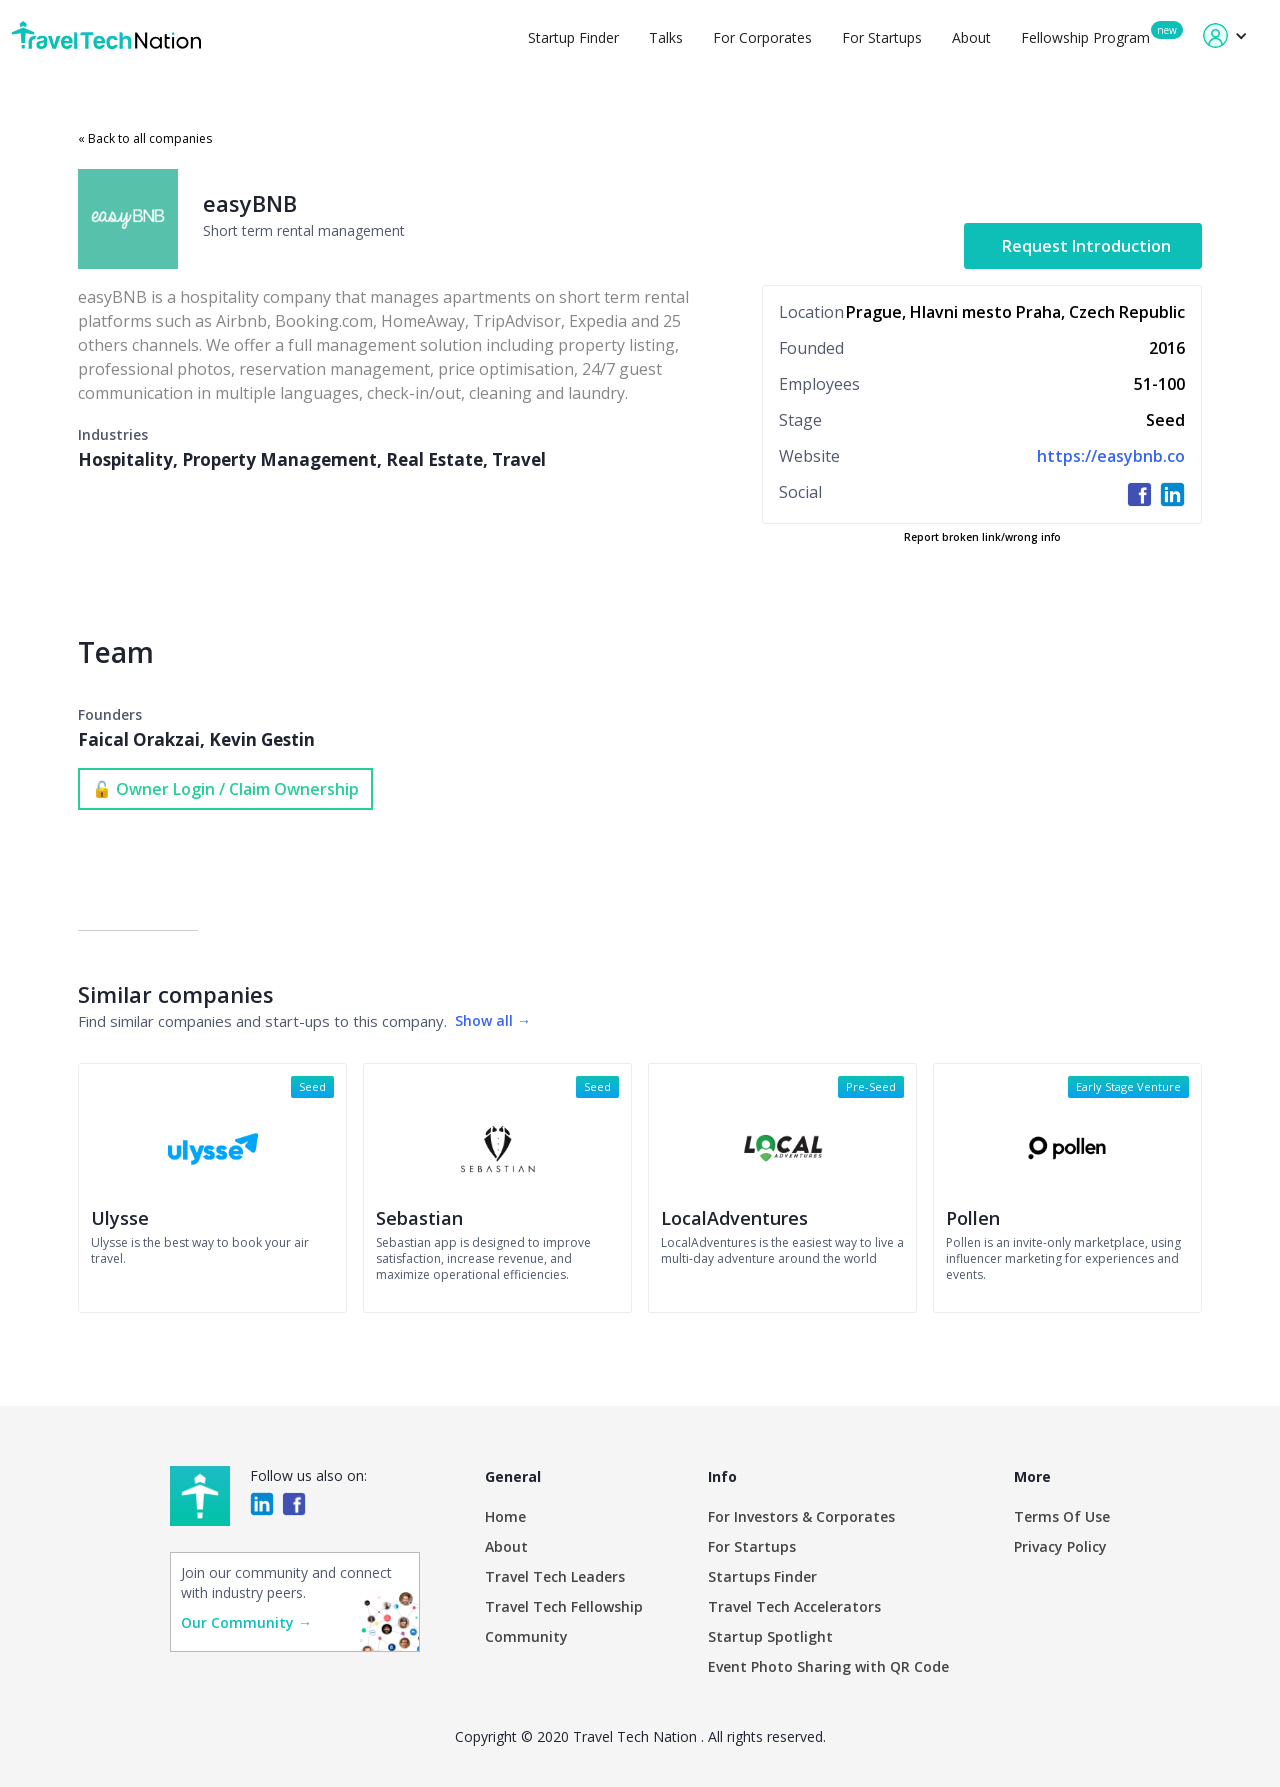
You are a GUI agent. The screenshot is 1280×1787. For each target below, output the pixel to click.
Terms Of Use (1062, 1516)
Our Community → (246, 1622)
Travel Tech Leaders (555, 1576)
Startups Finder (762, 1576)
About (971, 37)
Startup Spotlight (770, 1636)
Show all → (493, 1020)
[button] (1225, 35)
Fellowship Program (1085, 37)
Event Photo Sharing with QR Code (828, 1666)
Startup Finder (573, 37)
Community (526, 1636)
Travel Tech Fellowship (564, 1606)
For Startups (882, 37)
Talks (666, 37)
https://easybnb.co (1111, 456)
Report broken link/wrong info (982, 537)
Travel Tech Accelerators (794, 1606)
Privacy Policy (1060, 1546)
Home (505, 1516)
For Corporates (762, 37)
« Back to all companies (145, 138)
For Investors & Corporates (801, 1516)
